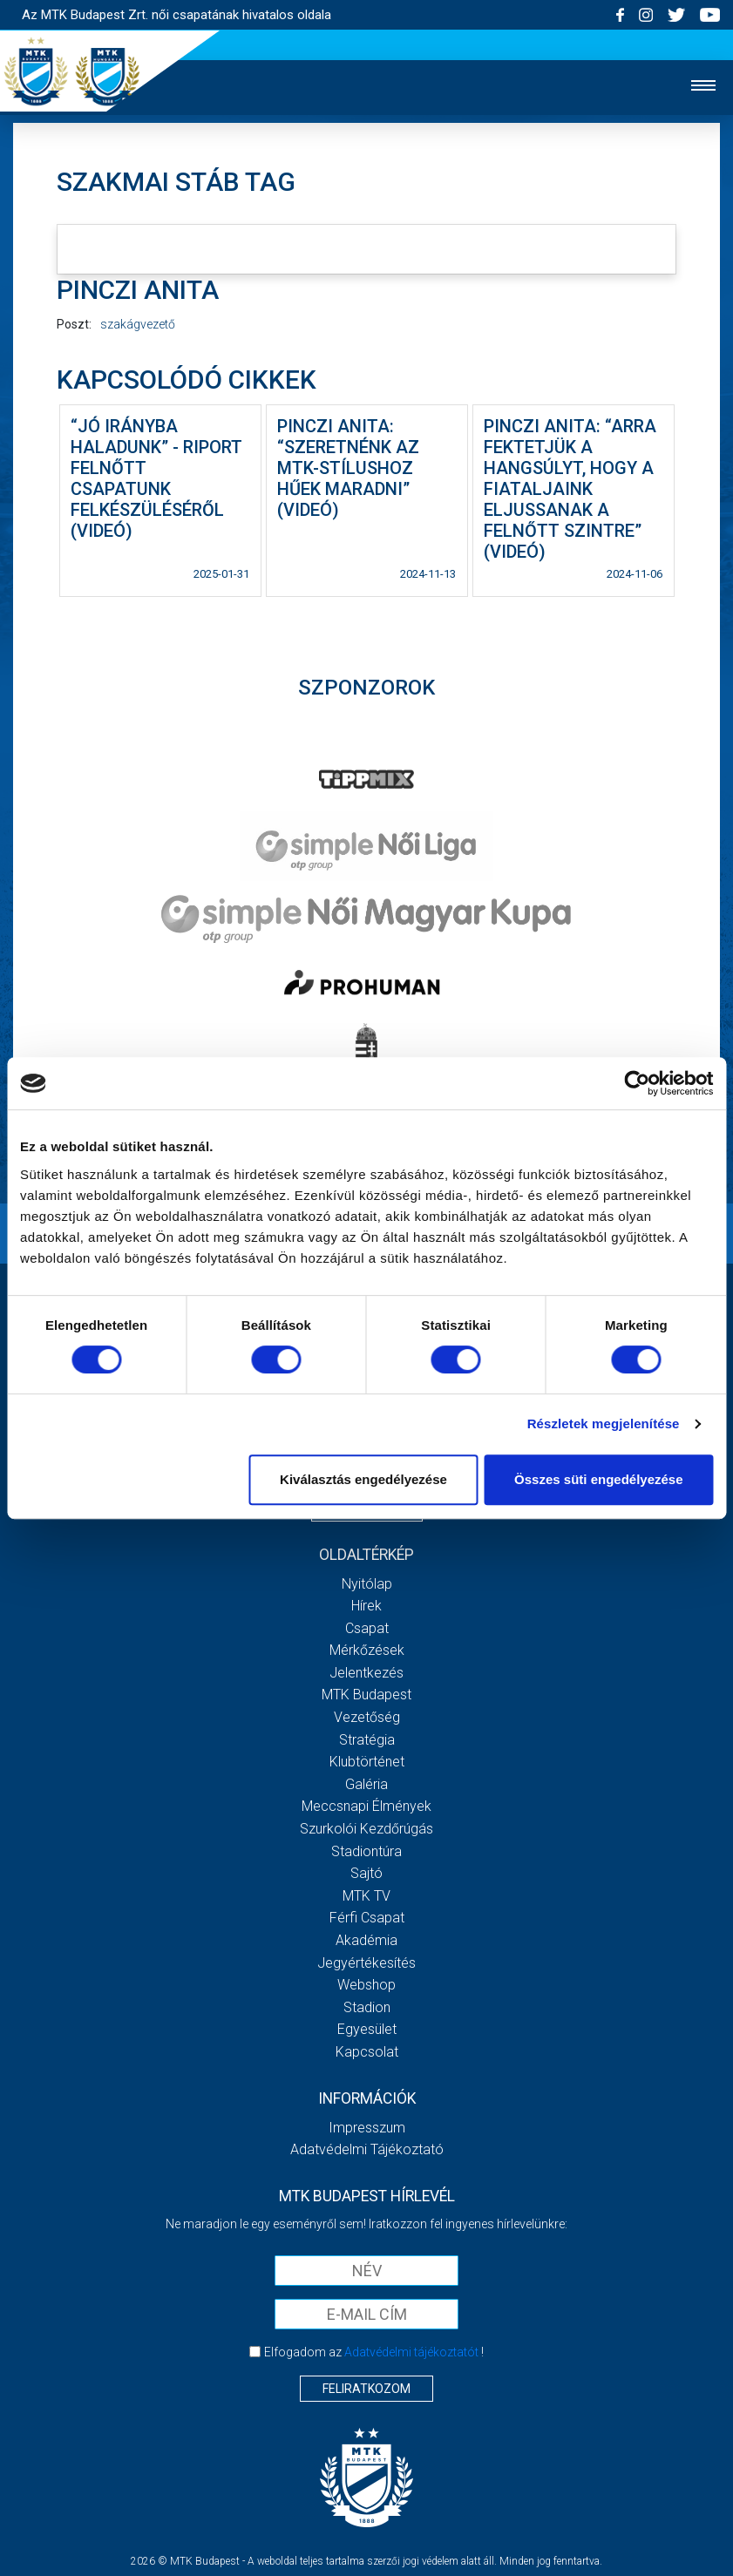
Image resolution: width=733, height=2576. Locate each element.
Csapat (367, 1628)
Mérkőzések (366, 1650)
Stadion (366, 2007)
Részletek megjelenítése (603, 1423)
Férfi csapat (366, 1917)
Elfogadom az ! (374, 2352)
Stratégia (367, 1740)
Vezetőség (367, 1717)
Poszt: (74, 324)
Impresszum (367, 2127)
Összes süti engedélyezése (598, 1479)
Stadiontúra (366, 1851)
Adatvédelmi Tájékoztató (367, 2149)
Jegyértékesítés (366, 1963)
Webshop (366, 1984)
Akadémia (366, 1940)
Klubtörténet (366, 1761)
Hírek (366, 1605)
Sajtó (366, 1873)
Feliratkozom (366, 2389)
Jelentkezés (366, 1672)
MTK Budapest (366, 1694)
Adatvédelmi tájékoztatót (411, 2352)
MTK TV (366, 1896)
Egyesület (367, 2029)
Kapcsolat (367, 2052)
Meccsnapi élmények (366, 1806)
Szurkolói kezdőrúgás (366, 1828)
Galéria (366, 1784)
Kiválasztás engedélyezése (363, 1479)
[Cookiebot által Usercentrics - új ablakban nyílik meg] (636, 1083)
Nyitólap (367, 1584)
